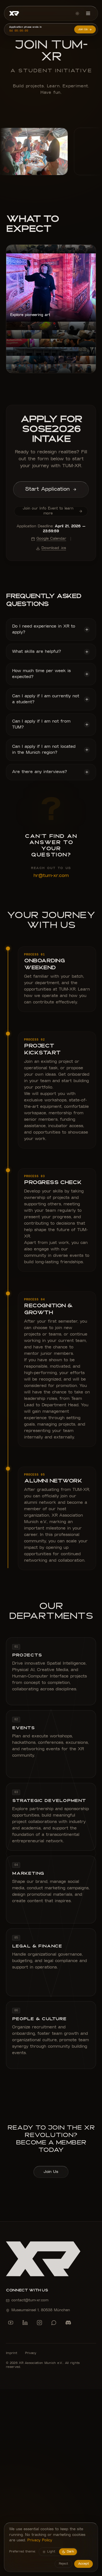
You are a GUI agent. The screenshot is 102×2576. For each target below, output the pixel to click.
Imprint (11, 2353)
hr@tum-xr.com (51, 876)
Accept (83, 2563)
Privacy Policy (39, 2540)
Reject (63, 2563)
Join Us (85, 29)
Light (48, 2551)
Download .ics (51, 548)
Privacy (30, 2353)
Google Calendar (48, 539)
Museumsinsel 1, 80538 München (38, 2310)
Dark (68, 2551)
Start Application (51, 489)
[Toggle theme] (77, 13)
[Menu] (88, 13)
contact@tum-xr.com (27, 2300)
